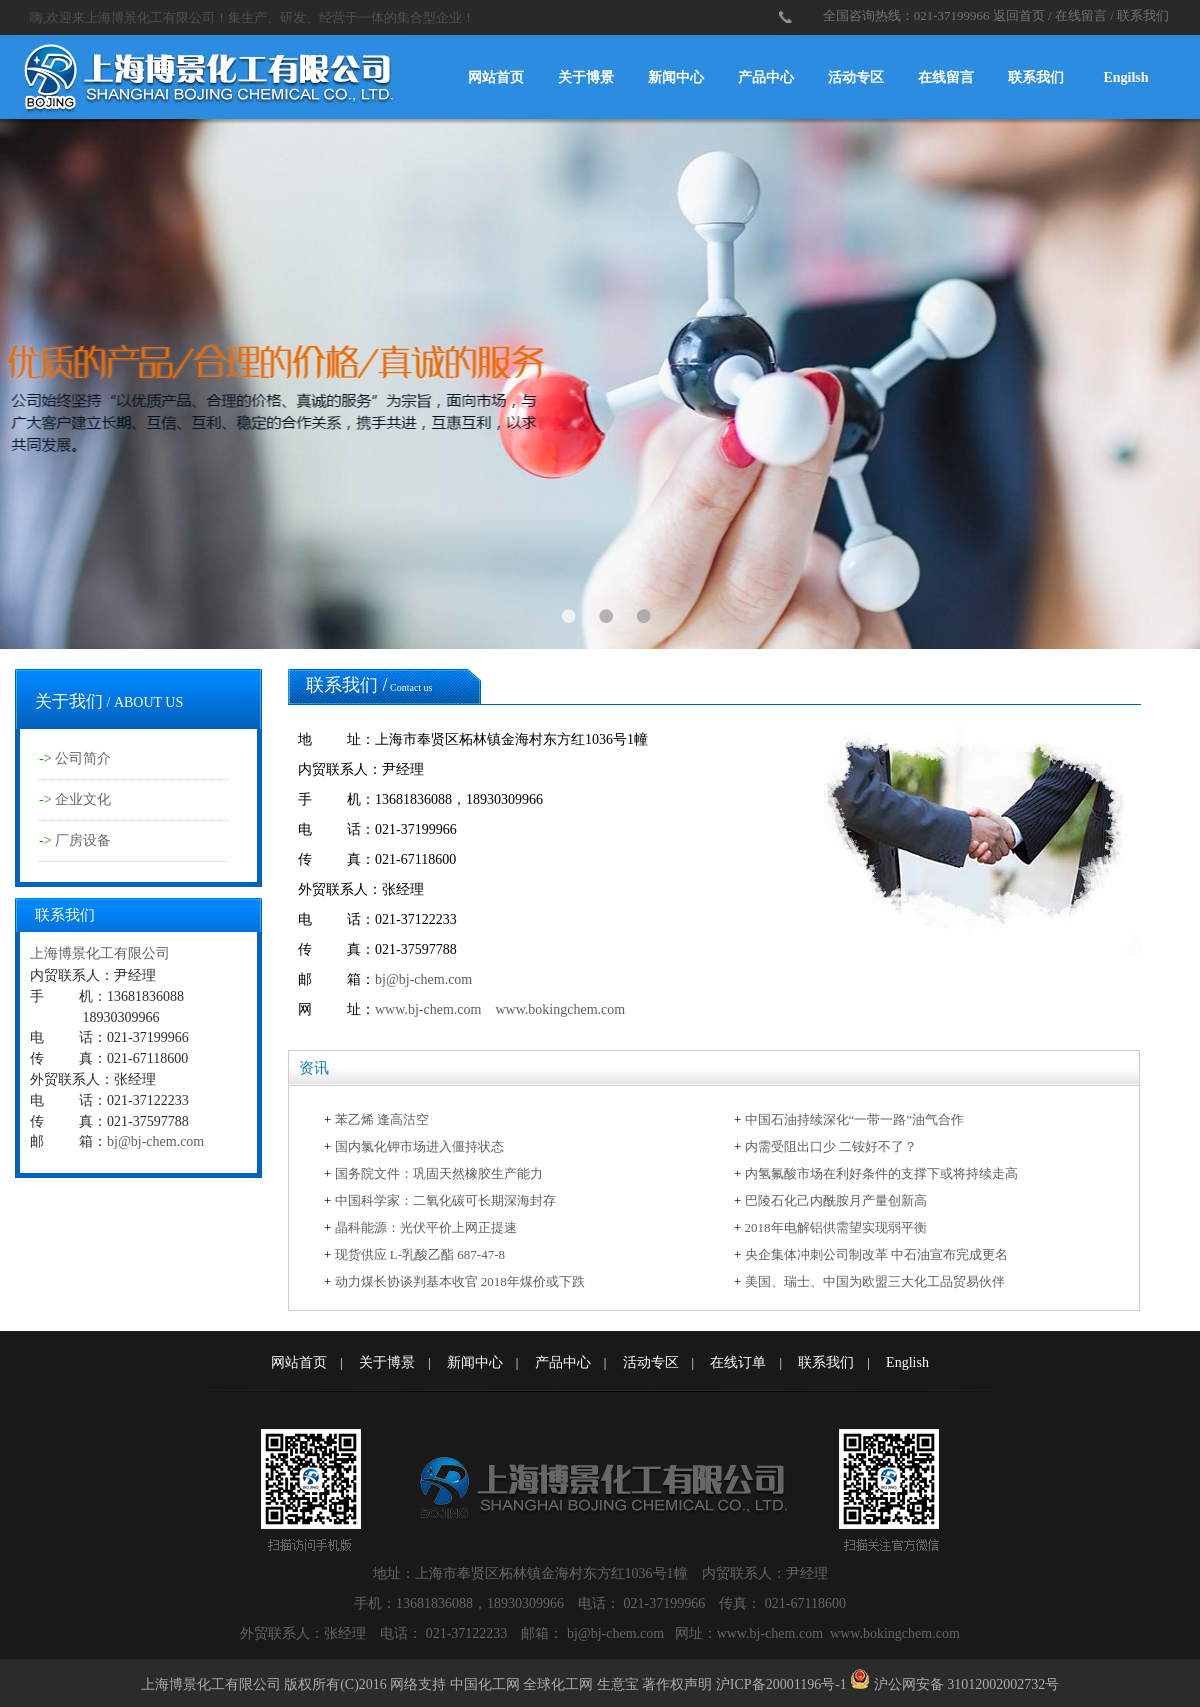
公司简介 (83, 758)
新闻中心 (676, 77)
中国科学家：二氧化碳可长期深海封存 (445, 1200)
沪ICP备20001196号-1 (781, 1684)
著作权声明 (677, 1684)
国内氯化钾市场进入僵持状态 (419, 1146)
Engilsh (1125, 77)
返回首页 (1019, 15)
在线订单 (738, 1362)
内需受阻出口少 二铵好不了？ (831, 1146)
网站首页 (496, 77)
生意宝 (618, 1684)
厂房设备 (83, 840)
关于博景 (586, 77)
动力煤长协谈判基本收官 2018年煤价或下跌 (460, 1281)
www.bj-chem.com (428, 1009)
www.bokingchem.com (560, 1009)
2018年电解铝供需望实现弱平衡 (836, 1227)
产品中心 (766, 77)
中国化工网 (485, 1684)
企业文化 (83, 799)
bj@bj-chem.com (155, 1141)
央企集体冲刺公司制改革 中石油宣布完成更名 (876, 1254)
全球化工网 (558, 1684)
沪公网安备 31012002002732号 (967, 1684)
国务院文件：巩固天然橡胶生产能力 (439, 1173)
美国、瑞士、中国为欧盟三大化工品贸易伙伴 (875, 1281)
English (907, 1362)
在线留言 (1081, 15)
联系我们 (1143, 15)
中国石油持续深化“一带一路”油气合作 (855, 1119)
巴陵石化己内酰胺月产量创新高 (836, 1200)
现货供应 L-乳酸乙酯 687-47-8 (420, 1254)
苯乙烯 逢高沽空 (382, 1119)
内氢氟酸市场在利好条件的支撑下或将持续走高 (881, 1173)
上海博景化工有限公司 (100, 953)
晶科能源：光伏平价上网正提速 (426, 1227)
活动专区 (856, 77)
